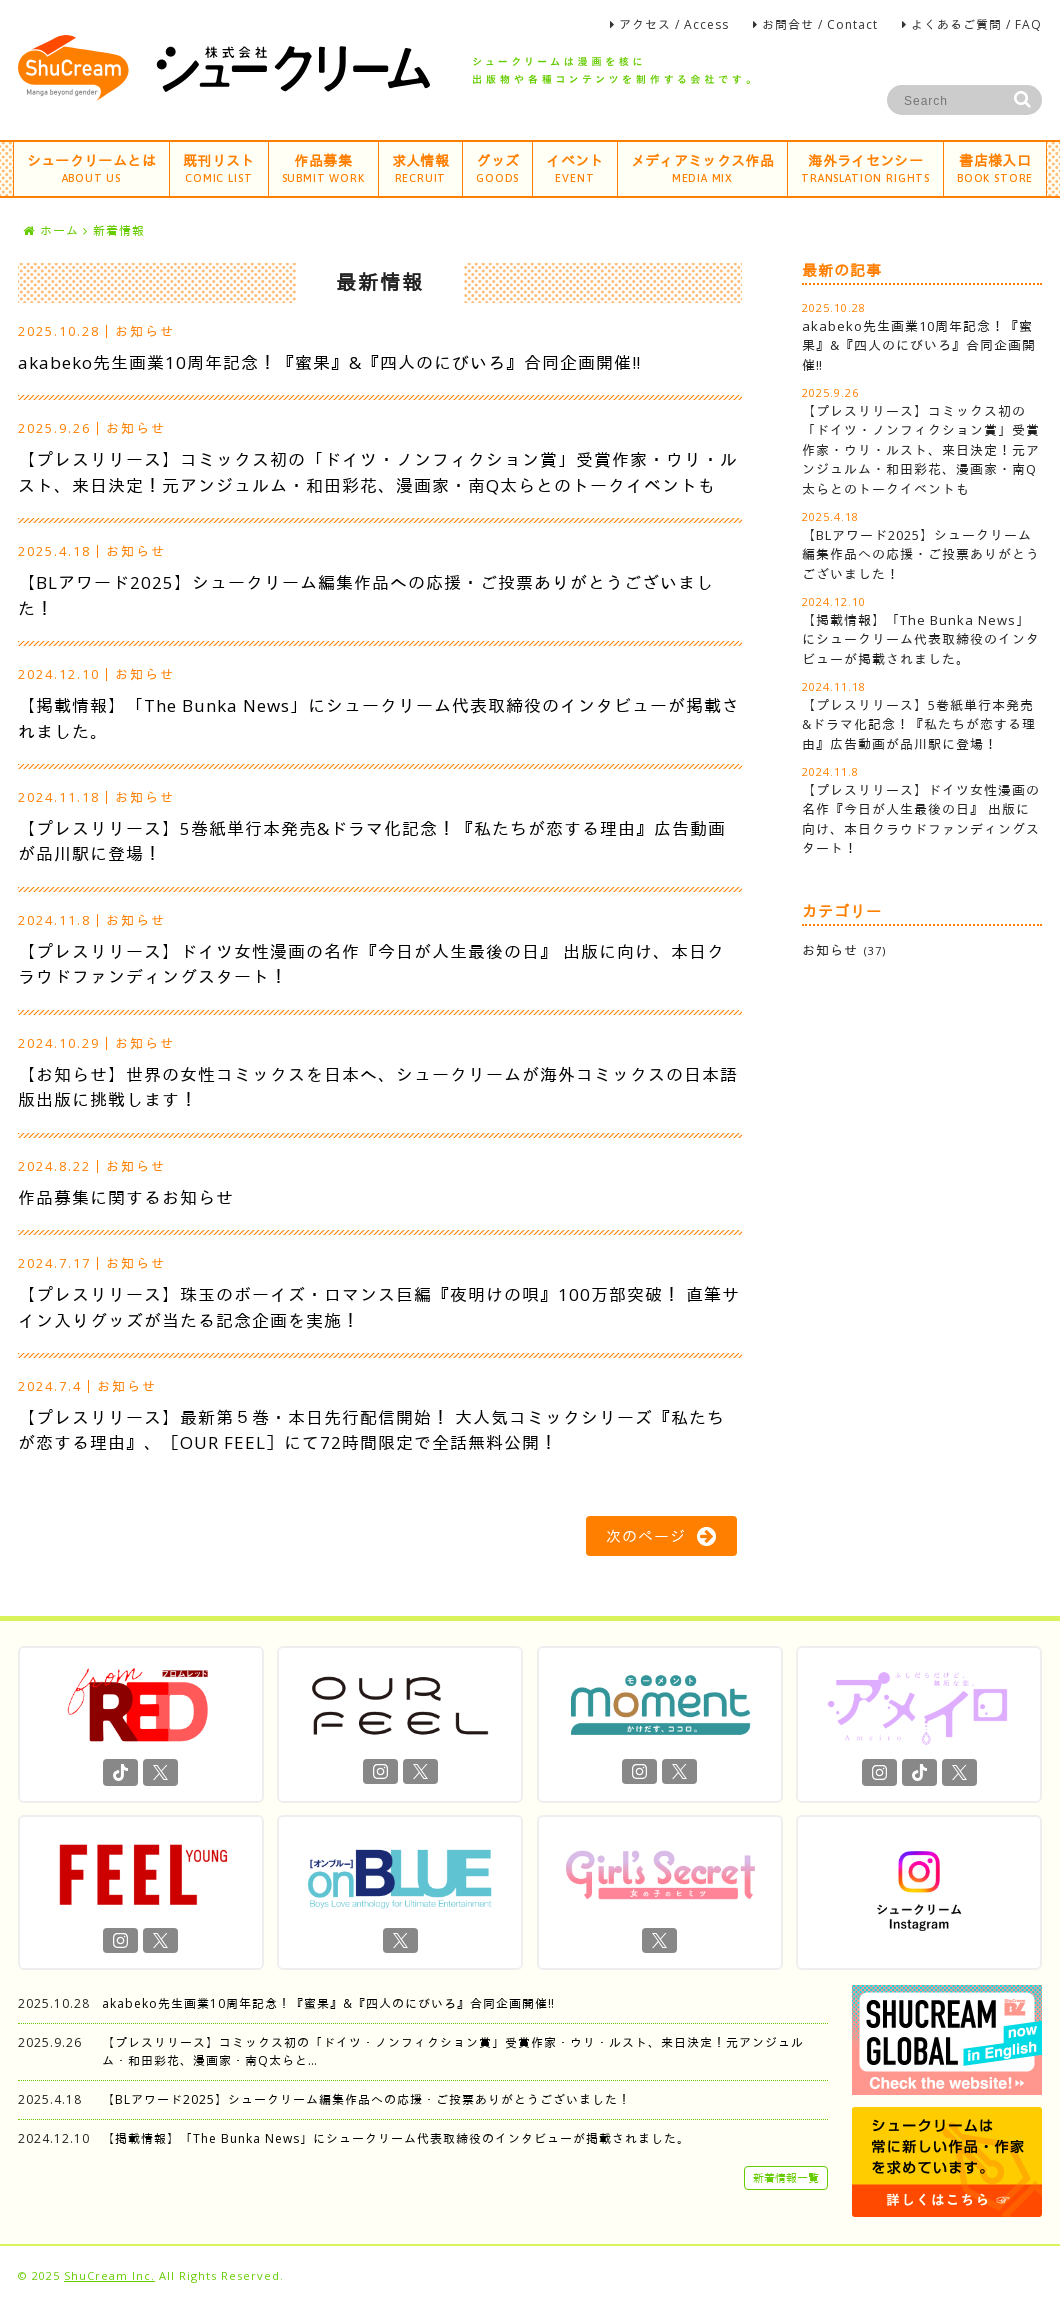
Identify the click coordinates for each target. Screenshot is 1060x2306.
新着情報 (119, 230)
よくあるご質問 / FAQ (976, 24)
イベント (574, 167)
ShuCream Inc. (109, 2275)
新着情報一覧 (786, 2177)
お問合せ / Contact (820, 24)
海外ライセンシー (865, 167)
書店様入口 (995, 167)
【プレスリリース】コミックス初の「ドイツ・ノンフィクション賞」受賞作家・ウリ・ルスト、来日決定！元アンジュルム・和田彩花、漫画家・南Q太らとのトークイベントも (921, 450)
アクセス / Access (674, 24)
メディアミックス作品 (703, 167)
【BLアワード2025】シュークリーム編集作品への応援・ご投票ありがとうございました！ (921, 554)
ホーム (51, 230)
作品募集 (323, 167)
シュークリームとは (91, 167)
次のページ (661, 1536)
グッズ (497, 167)
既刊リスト (219, 167)
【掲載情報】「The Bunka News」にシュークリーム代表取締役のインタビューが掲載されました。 (921, 639)
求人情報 (420, 167)
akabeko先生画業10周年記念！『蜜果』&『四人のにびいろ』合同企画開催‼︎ (329, 362)
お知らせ (145, 331)
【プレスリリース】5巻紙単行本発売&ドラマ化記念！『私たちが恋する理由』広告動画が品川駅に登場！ (919, 724)
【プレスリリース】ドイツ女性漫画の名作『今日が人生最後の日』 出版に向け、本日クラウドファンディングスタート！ (921, 819)
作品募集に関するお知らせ (126, 1197)
